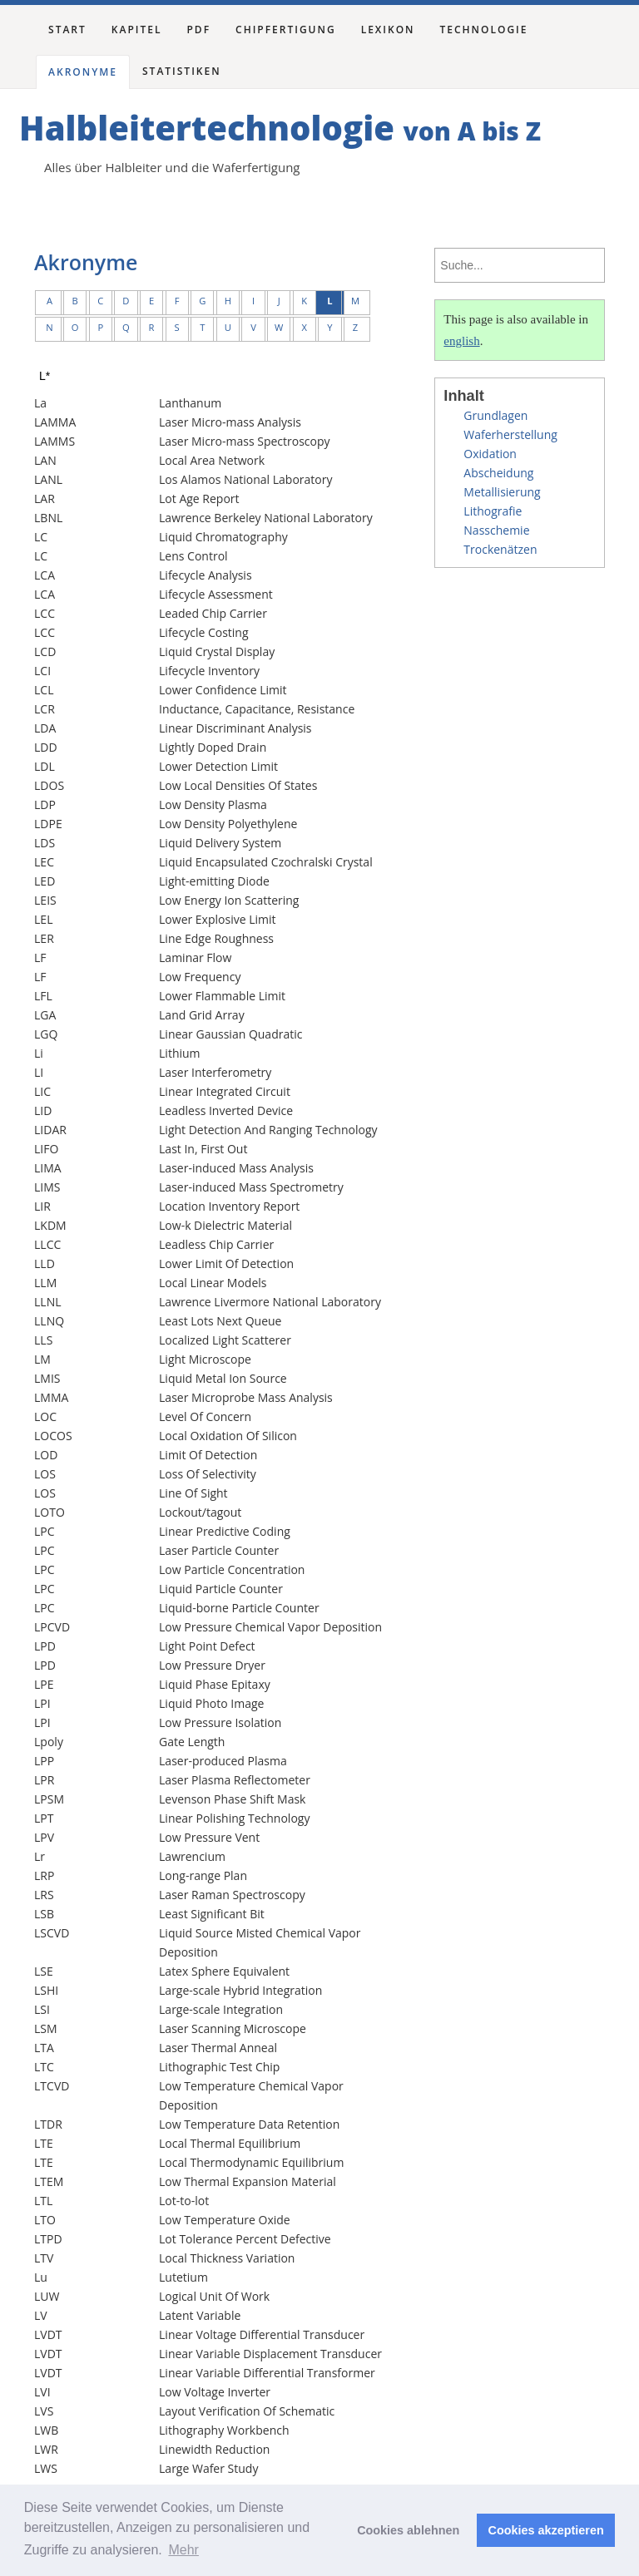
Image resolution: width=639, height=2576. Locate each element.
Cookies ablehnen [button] (408, 2530)
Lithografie (492, 511)
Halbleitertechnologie (280, 128)
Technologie (483, 29)
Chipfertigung (285, 29)
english (461, 341)
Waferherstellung (510, 434)
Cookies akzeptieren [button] (546, 2530)
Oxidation (490, 453)
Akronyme (82, 72)
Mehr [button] (183, 2550)
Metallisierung (501, 492)
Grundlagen (495, 415)
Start (67, 29)
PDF (198, 29)
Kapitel (136, 29)
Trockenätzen (500, 549)
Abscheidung (498, 473)
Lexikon (388, 29)
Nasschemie (496, 530)
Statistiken (181, 71)
